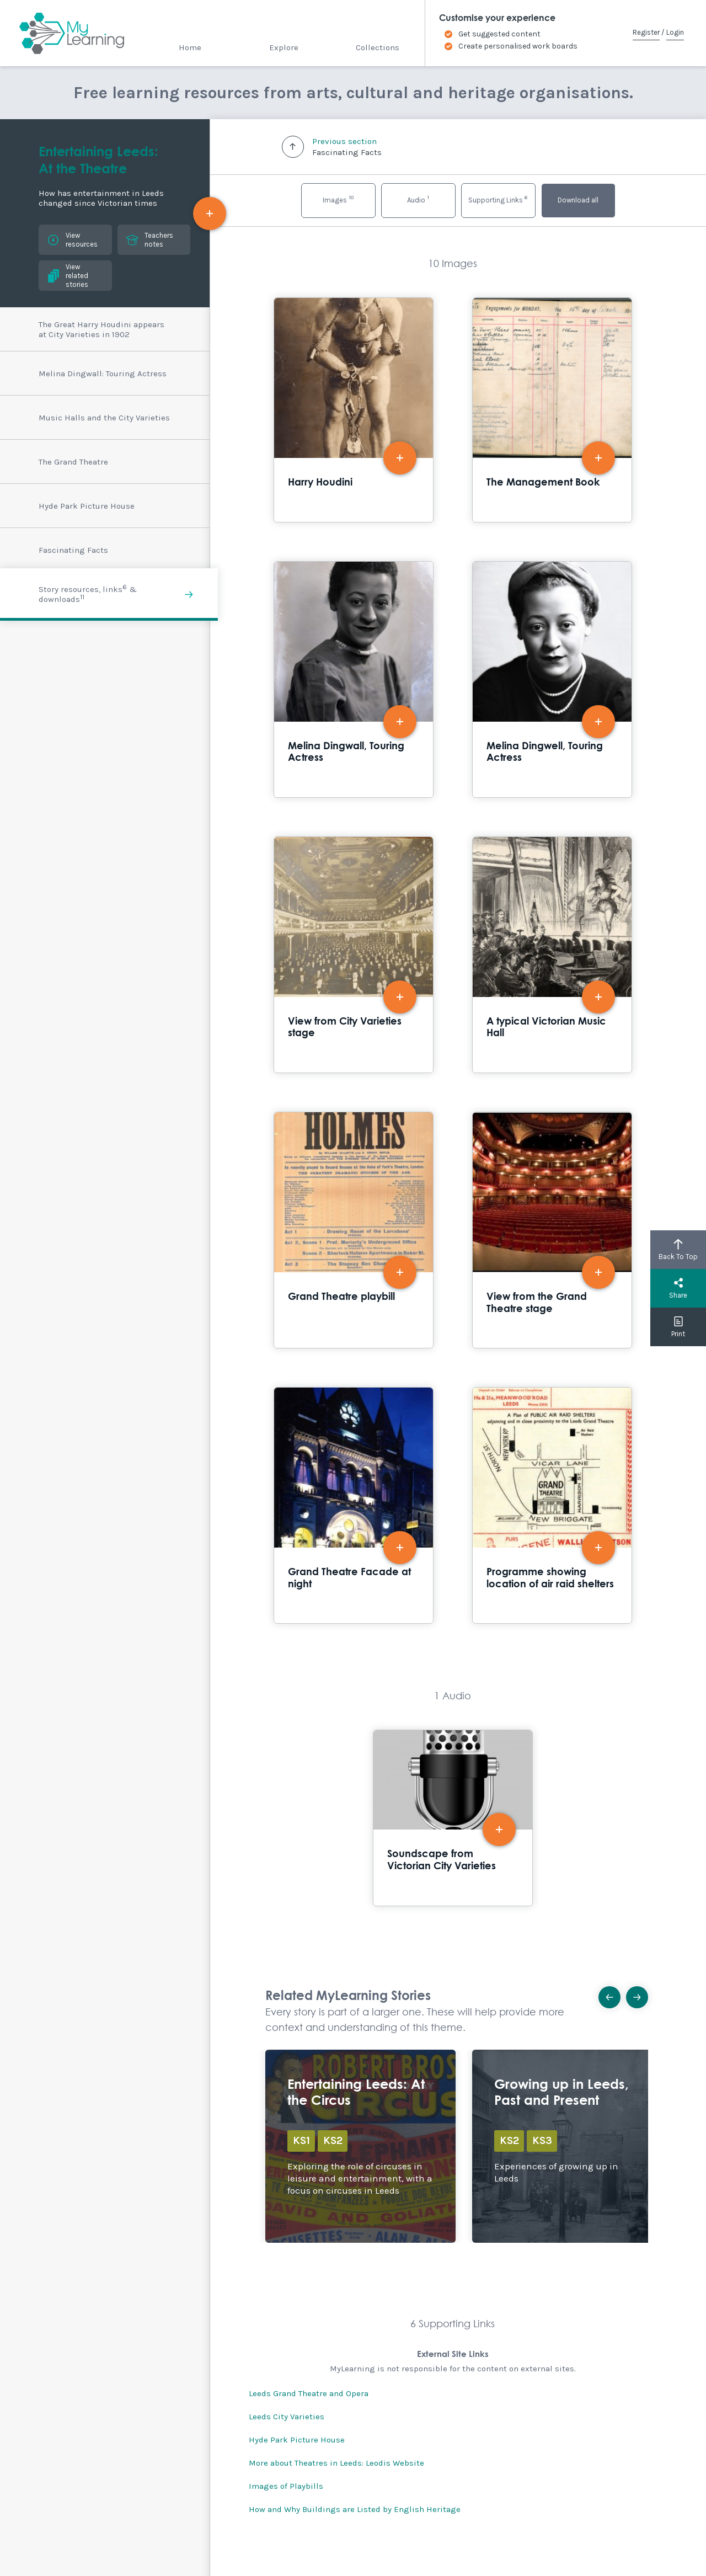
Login (675, 32)
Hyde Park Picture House (297, 2440)
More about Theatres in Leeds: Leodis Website (336, 2463)
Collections (377, 47)
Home (190, 47)
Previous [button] (613, 1993)
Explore (283, 47)
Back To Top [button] (678, 1250)
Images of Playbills (286, 2486)
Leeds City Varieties (286, 2417)
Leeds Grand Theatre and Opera (308, 2393)
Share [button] (678, 1288)
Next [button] (640, 1993)
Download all (578, 200)
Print (678, 1327)
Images (338, 199)
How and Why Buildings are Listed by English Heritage (355, 2509)
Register (646, 32)
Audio (418, 199)
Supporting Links (498, 199)
